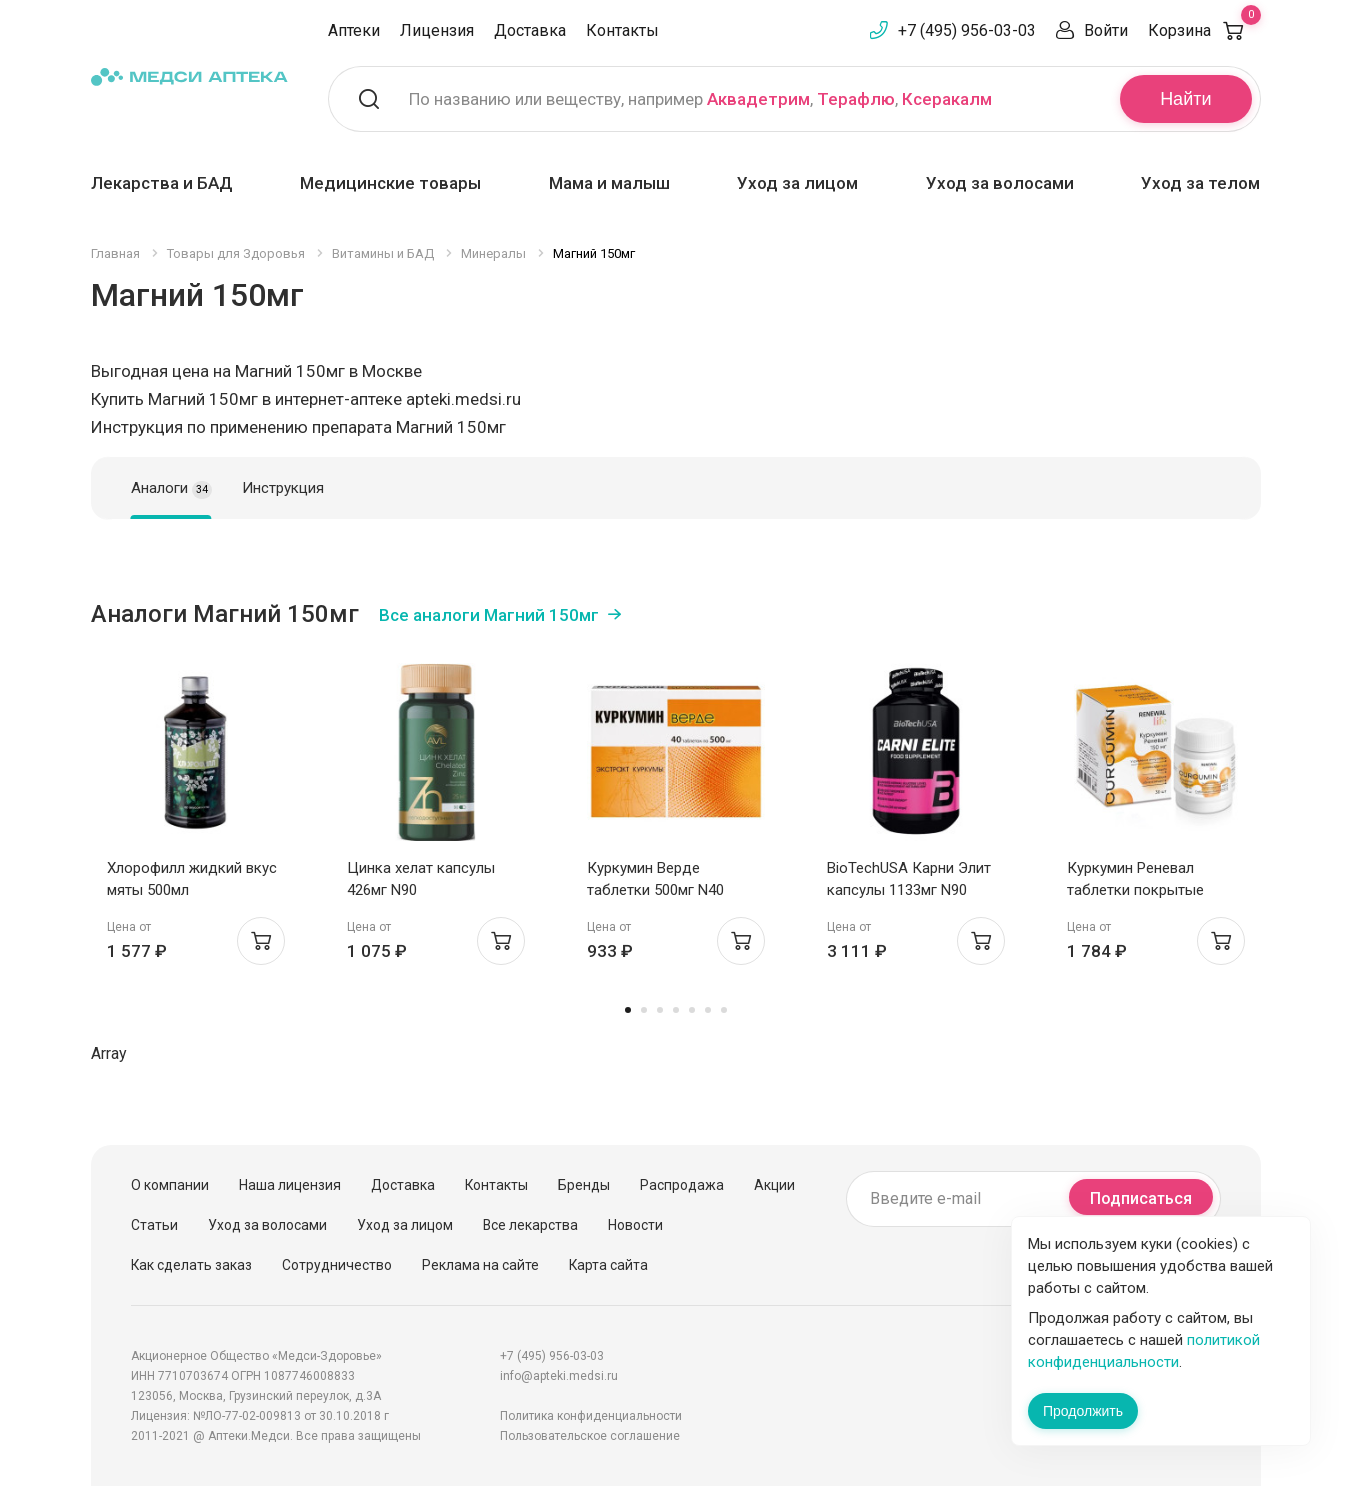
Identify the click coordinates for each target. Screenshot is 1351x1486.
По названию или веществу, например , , (700, 99)
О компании (170, 1185)
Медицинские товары (390, 183)
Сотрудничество (337, 1265)
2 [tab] (644, 1010)
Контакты (622, 30)
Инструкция (283, 488)
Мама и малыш (609, 183)
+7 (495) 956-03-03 (967, 30)
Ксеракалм (947, 99)
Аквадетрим (758, 99)
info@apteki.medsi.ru (559, 1376)
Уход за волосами (1000, 183)
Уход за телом (1200, 183)
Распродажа (682, 1185)
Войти (1106, 30)
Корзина (1204, 30)
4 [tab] (676, 1010)
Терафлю (856, 99)
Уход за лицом (797, 183)
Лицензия (437, 30)
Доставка (530, 30)
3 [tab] (660, 1010)
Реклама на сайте (480, 1265)
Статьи (154, 1225)
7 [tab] (724, 1010)
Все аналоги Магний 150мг (489, 615)
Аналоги (171, 489)
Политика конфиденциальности (591, 1416)
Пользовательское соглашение (590, 1436)
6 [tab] (708, 1010)
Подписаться (1141, 1198)
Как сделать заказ (191, 1265)
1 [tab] (628, 1010)
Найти (1185, 99)
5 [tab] (692, 1010)
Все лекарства (530, 1225)
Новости (635, 1225)
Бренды (584, 1185)
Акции (774, 1185)
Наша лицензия (290, 1185)
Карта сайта (608, 1265)
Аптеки (354, 30)
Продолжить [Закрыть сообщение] (1083, 1411)
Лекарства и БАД (162, 183)
